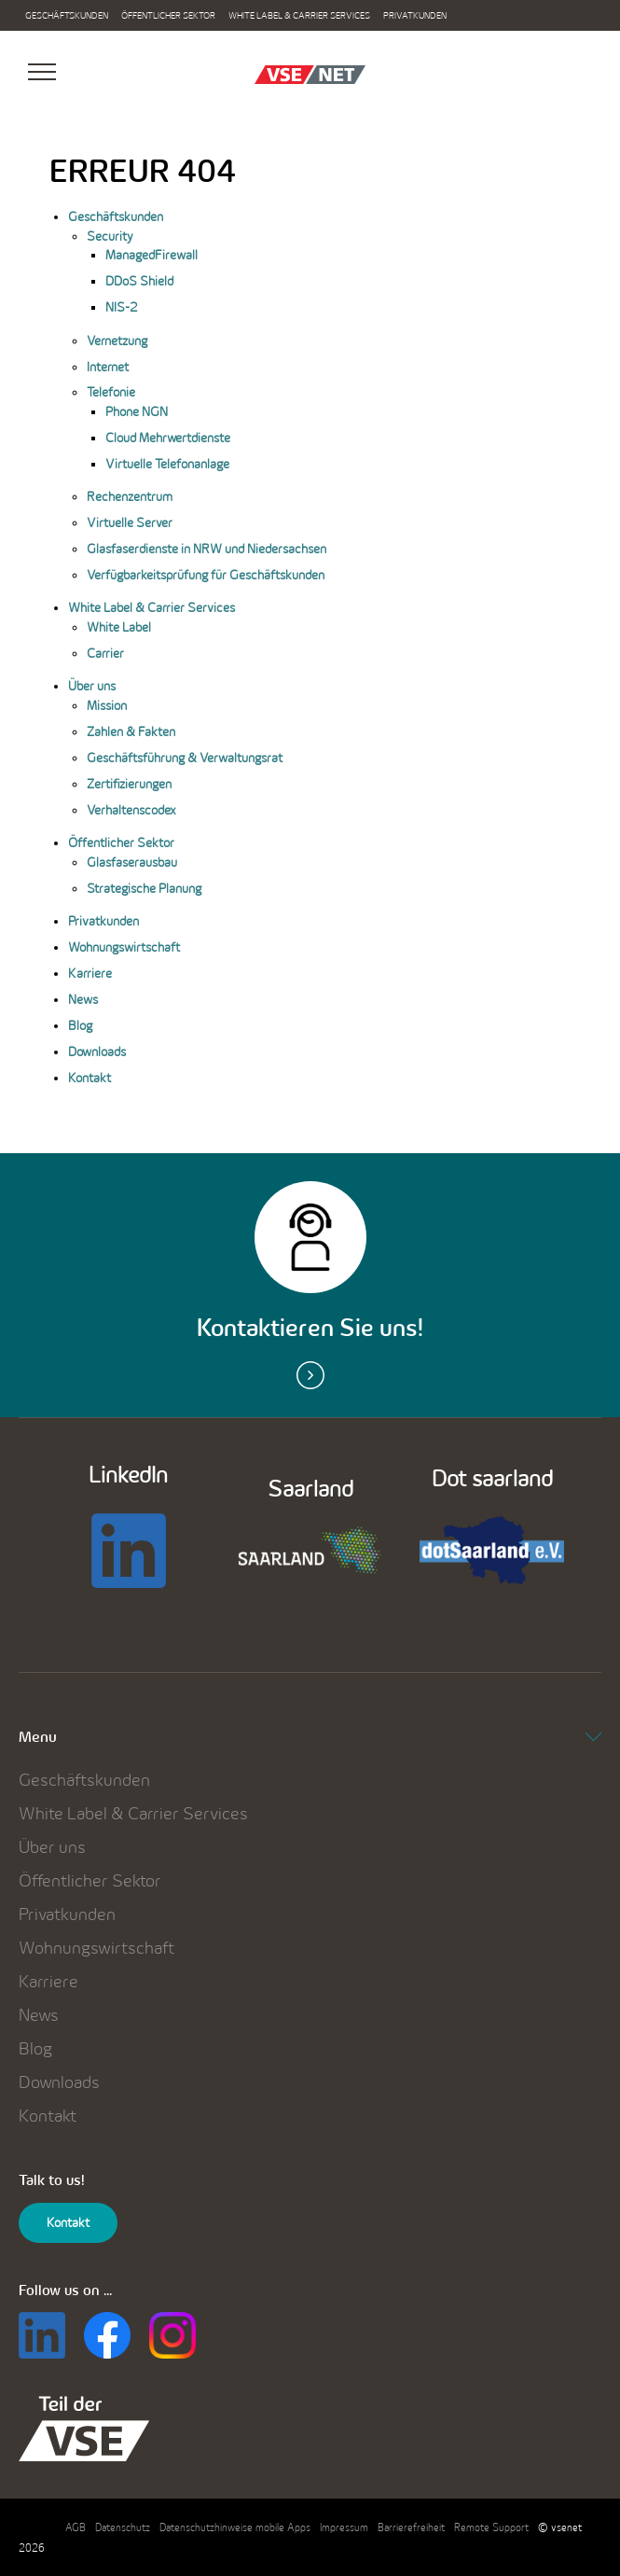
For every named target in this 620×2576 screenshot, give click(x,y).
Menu (310, 1737)
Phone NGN (136, 411)
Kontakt (89, 1077)
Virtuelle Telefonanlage (167, 463)
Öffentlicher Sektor (168, 15)
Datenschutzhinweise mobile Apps (234, 2527)
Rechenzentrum (129, 496)
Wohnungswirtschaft (124, 947)
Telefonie (111, 391)
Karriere (90, 973)
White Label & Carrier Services (299, 15)
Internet (108, 366)
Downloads (97, 1051)
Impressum (344, 2527)
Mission (107, 705)
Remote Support (491, 2527)
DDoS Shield (139, 280)
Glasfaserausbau (132, 862)
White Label (119, 627)
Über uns (92, 685)
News (83, 999)
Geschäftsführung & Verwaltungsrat (184, 757)
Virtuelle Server (129, 522)
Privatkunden (415, 15)
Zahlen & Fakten (131, 731)
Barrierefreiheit (411, 2527)
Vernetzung (117, 340)
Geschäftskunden (66, 15)
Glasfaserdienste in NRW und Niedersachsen (206, 548)
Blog (80, 1025)
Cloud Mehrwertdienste (167, 437)
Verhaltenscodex (131, 809)
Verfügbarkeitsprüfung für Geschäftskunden (205, 574)
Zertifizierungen (129, 783)
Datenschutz (122, 2527)
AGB (75, 2527)
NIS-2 (121, 306)
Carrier (105, 653)
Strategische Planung (144, 888)
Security (110, 236)
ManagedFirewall (151, 254)
